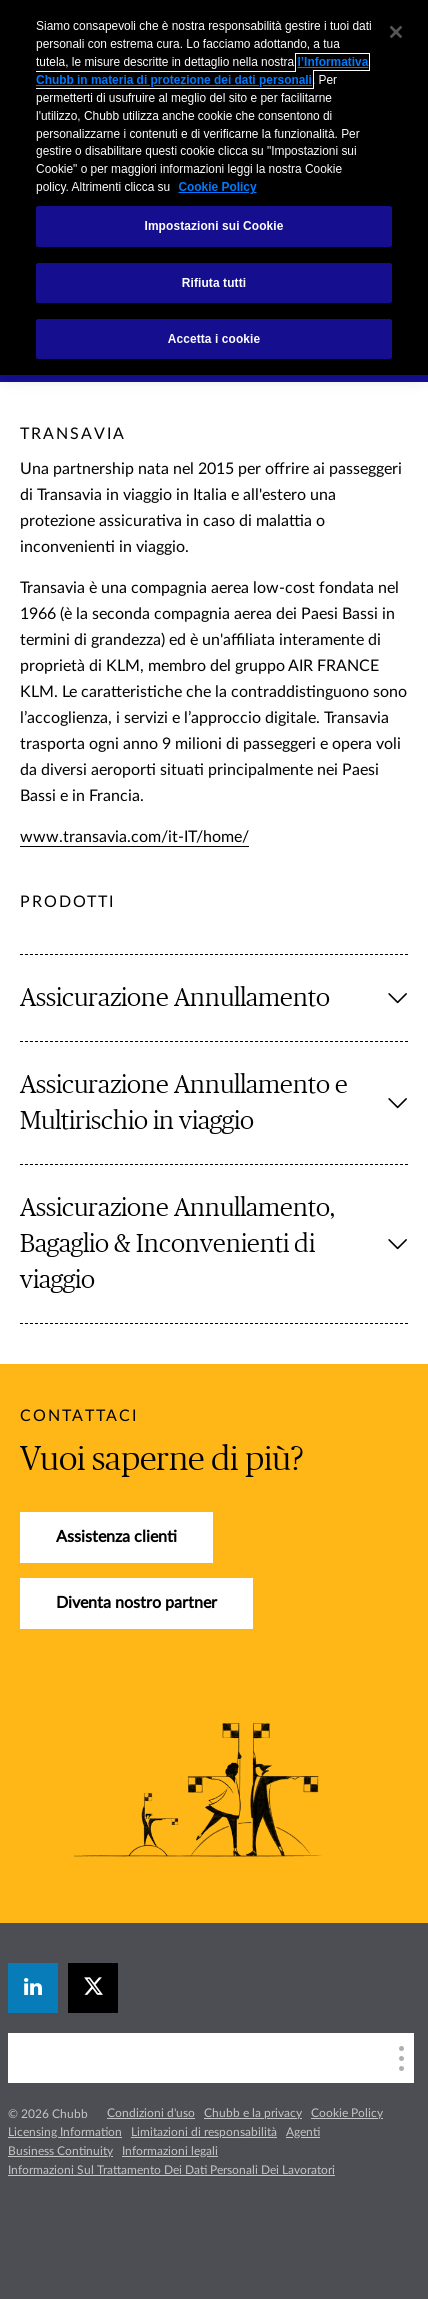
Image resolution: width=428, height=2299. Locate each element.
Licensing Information (65, 2132)
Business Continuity (60, 2151)
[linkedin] (33, 1988)
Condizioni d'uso (151, 2113)
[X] (93, 1988)
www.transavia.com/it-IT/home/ (134, 837)
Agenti (303, 2132)
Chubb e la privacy (253, 2113)
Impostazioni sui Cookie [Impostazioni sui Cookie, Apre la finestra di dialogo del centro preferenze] (213, 226)
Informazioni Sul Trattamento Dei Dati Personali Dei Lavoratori (171, 2170)
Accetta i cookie (214, 339)
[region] (214, 187)
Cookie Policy (347, 2113)
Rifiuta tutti (214, 283)
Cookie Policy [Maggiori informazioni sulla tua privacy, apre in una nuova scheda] (217, 187)
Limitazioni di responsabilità (204, 2132)
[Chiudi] (396, 32)
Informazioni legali (170, 2151)
